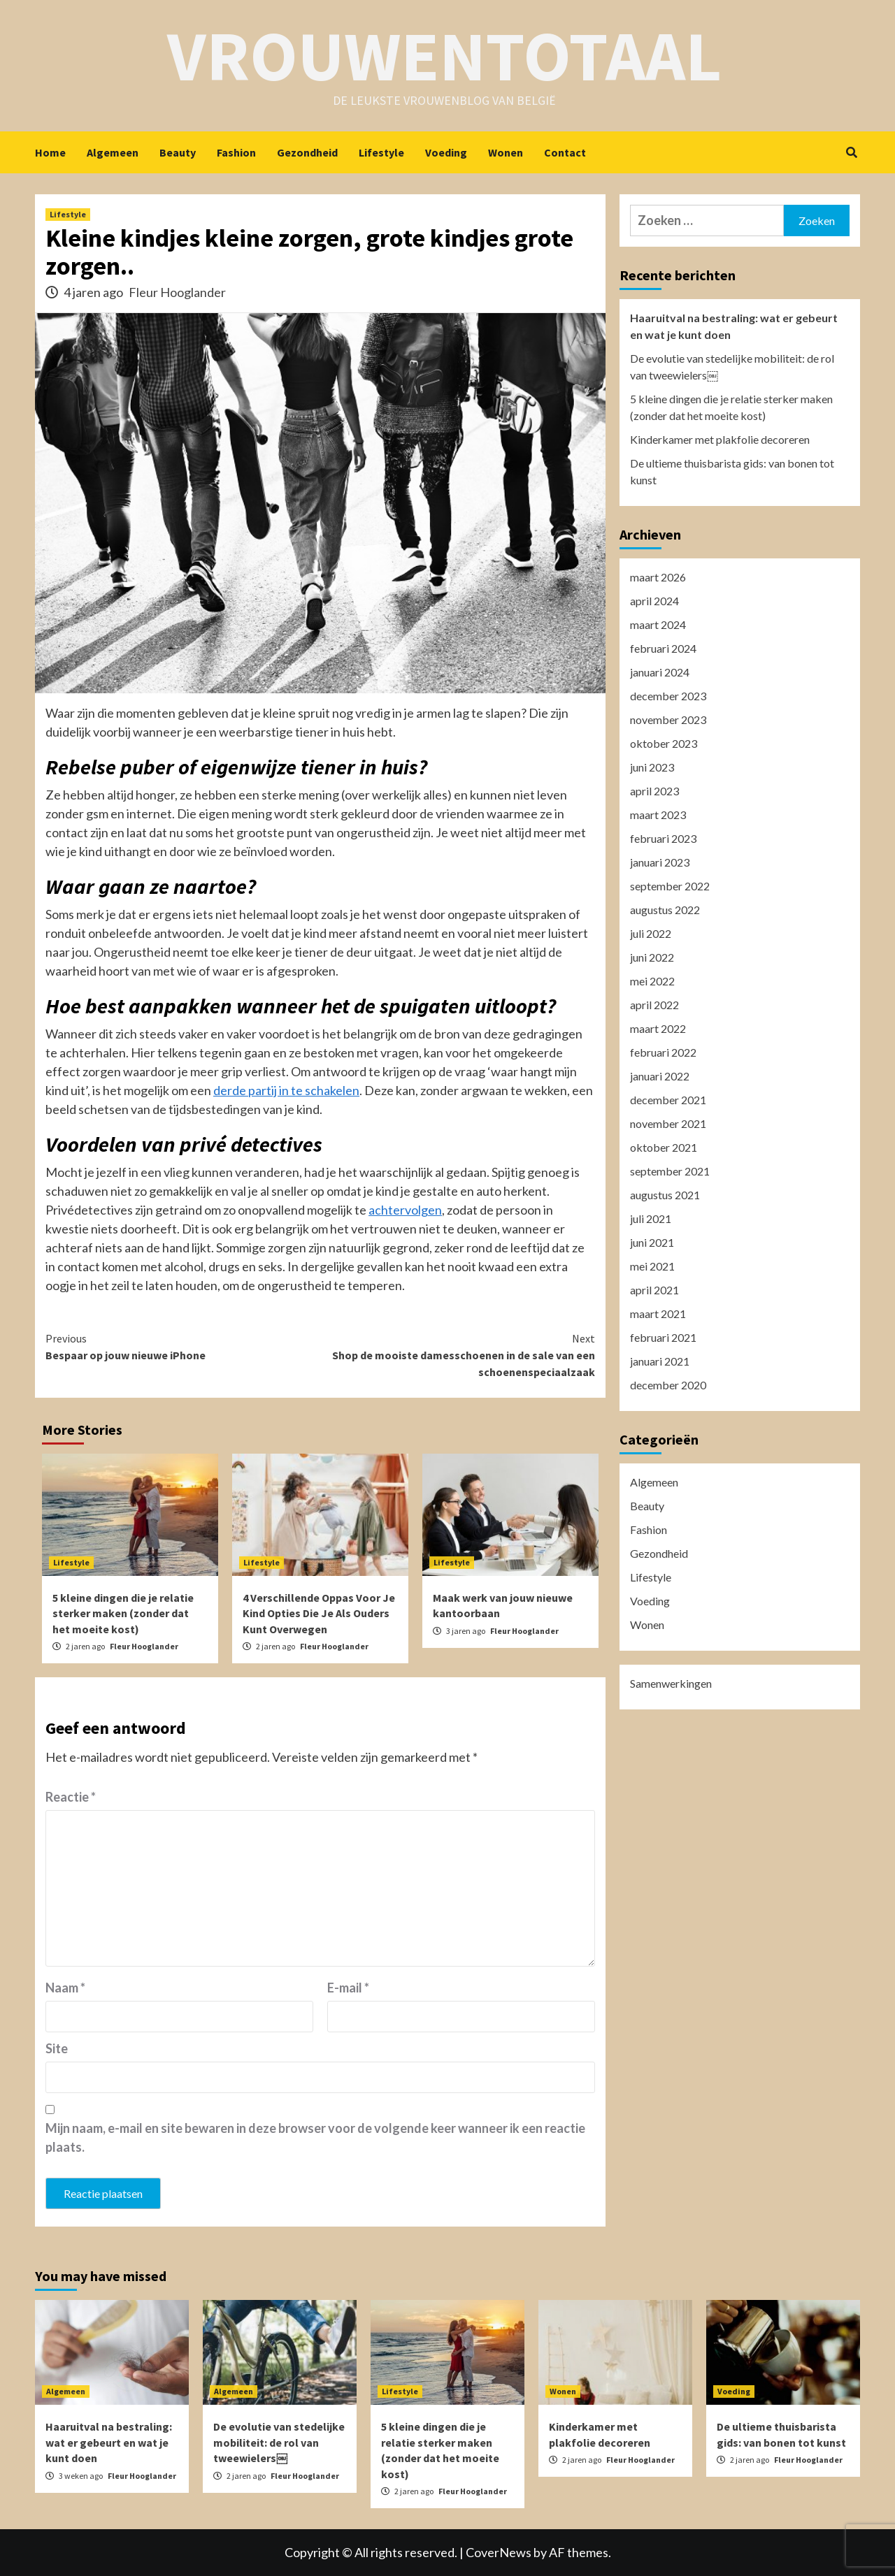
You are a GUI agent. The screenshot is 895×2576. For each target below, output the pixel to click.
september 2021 (670, 1171)
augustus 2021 (665, 1194)
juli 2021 (650, 1218)
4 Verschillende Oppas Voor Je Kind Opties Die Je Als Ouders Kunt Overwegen (319, 1613)
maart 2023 (658, 814)
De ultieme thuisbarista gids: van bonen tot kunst (732, 471)
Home (50, 152)
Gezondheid (307, 152)
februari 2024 (663, 648)
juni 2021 (652, 1242)
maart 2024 (658, 624)
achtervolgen (405, 1209)
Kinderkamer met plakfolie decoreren (720, 439)
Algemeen (112, 152)
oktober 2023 (663, 743)
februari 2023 (663, 838)
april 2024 (654, 600)
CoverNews (498, 2552)
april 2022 (654, 1004)
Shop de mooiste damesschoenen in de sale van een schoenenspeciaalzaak (457, 1354)
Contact (565, 152)
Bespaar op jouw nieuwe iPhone (182, 1346)
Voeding (446, 152)
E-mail (348, 1987)
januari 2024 (659, 672)
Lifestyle (381, 152)
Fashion (236, 152)
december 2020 (668, 1384)
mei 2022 (652, 980)
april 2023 (654, 790)
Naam (65, 1987)
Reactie (70, 1796)
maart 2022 (658, 1028)
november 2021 (668, 1123)
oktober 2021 (663, 1147)
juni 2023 (652, 767)
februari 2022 (663, 1052)
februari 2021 (663, 1337)
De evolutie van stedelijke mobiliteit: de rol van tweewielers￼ (732, 367)
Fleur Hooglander (177, 292)
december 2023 (668, 695)
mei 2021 (652, 1266)
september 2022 (670, 885)
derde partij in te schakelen (286, 1090)
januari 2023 (659, 862)
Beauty (177, 152)
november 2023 (668, 719)
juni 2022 (652, 957)
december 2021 (668, 1099)
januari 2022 (659, 1076)
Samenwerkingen (671, 1683)
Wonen (505, 152)
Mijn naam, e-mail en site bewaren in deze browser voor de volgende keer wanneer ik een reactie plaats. (315, 2137)
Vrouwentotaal (444, 55)
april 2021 (654, 1289)
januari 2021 (659, 1361)
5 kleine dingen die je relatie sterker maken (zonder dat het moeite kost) (123, 1613)
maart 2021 (658, 1313)
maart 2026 (658, 577)
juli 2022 (650, 933)
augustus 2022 (665, 909)
